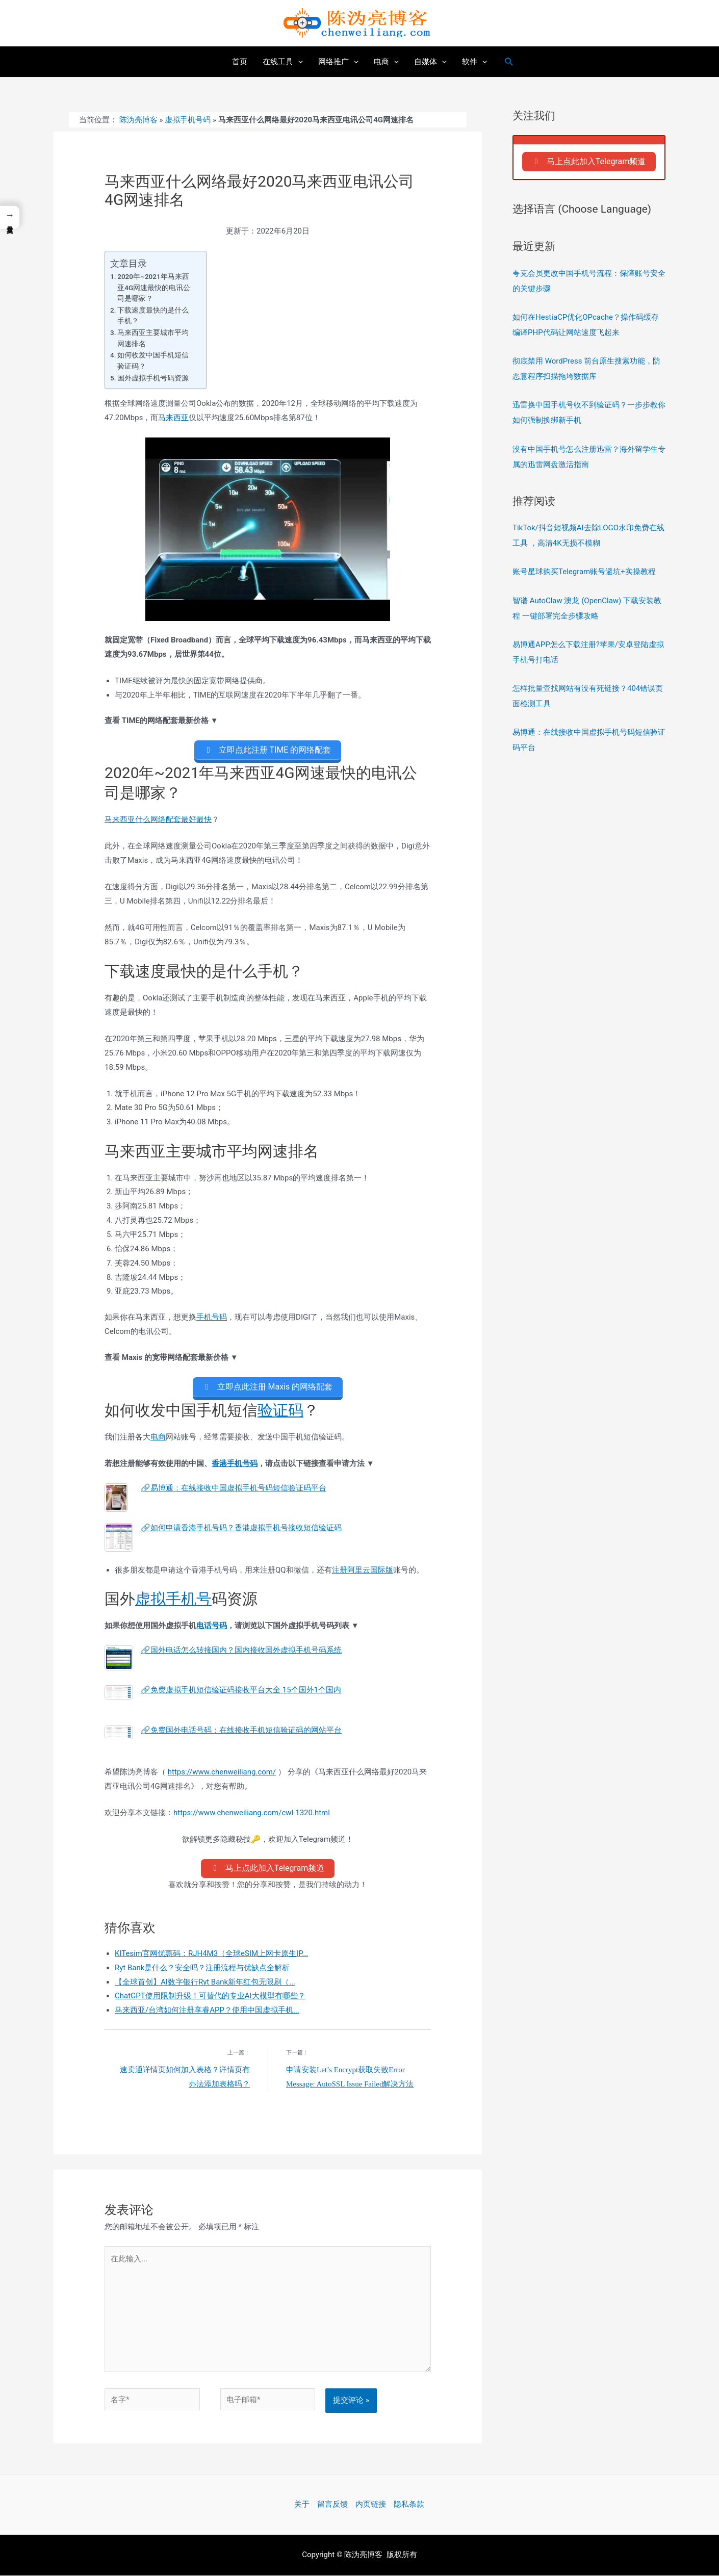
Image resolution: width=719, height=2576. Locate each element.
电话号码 (211, 1626)
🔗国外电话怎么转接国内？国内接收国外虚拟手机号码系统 (241, 1650)
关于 (302, 2505)
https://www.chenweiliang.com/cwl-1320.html (251, 1813)
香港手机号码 (235, 1463)
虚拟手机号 (173, 1599)
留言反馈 (332, 2505)
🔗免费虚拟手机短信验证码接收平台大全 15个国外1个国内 (241, 1690)
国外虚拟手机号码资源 (153, 378)
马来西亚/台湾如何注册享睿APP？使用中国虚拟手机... (207, 2010)
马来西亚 (173, 417)
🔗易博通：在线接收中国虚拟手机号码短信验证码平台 (233, 1487)
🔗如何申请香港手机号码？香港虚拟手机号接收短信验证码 (241, 1528)
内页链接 (370, 2505)
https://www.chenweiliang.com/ (222, 1772)
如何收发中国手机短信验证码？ (153, 360)
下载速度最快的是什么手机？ (153, 315)
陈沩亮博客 (138, 119)
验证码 (280, 1411)
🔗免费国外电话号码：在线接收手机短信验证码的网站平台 (241, 1730)
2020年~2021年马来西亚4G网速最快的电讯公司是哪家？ (153, 287)
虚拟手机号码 (188, 119)
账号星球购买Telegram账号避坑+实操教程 (584, 572)
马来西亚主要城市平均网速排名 (153, 338)
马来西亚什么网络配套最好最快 (158, 820)
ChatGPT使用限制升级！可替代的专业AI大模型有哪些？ (210, 1996)
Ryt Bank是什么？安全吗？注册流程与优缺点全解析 (202, 1968)
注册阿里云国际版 (362, 1570)
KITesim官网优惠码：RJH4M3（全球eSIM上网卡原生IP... (211, 1954)
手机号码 (211, 1317)
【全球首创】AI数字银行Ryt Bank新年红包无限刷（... (205, 1982)
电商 (158, 1437)
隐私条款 (409, 2505)
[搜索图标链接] (509, 62)
